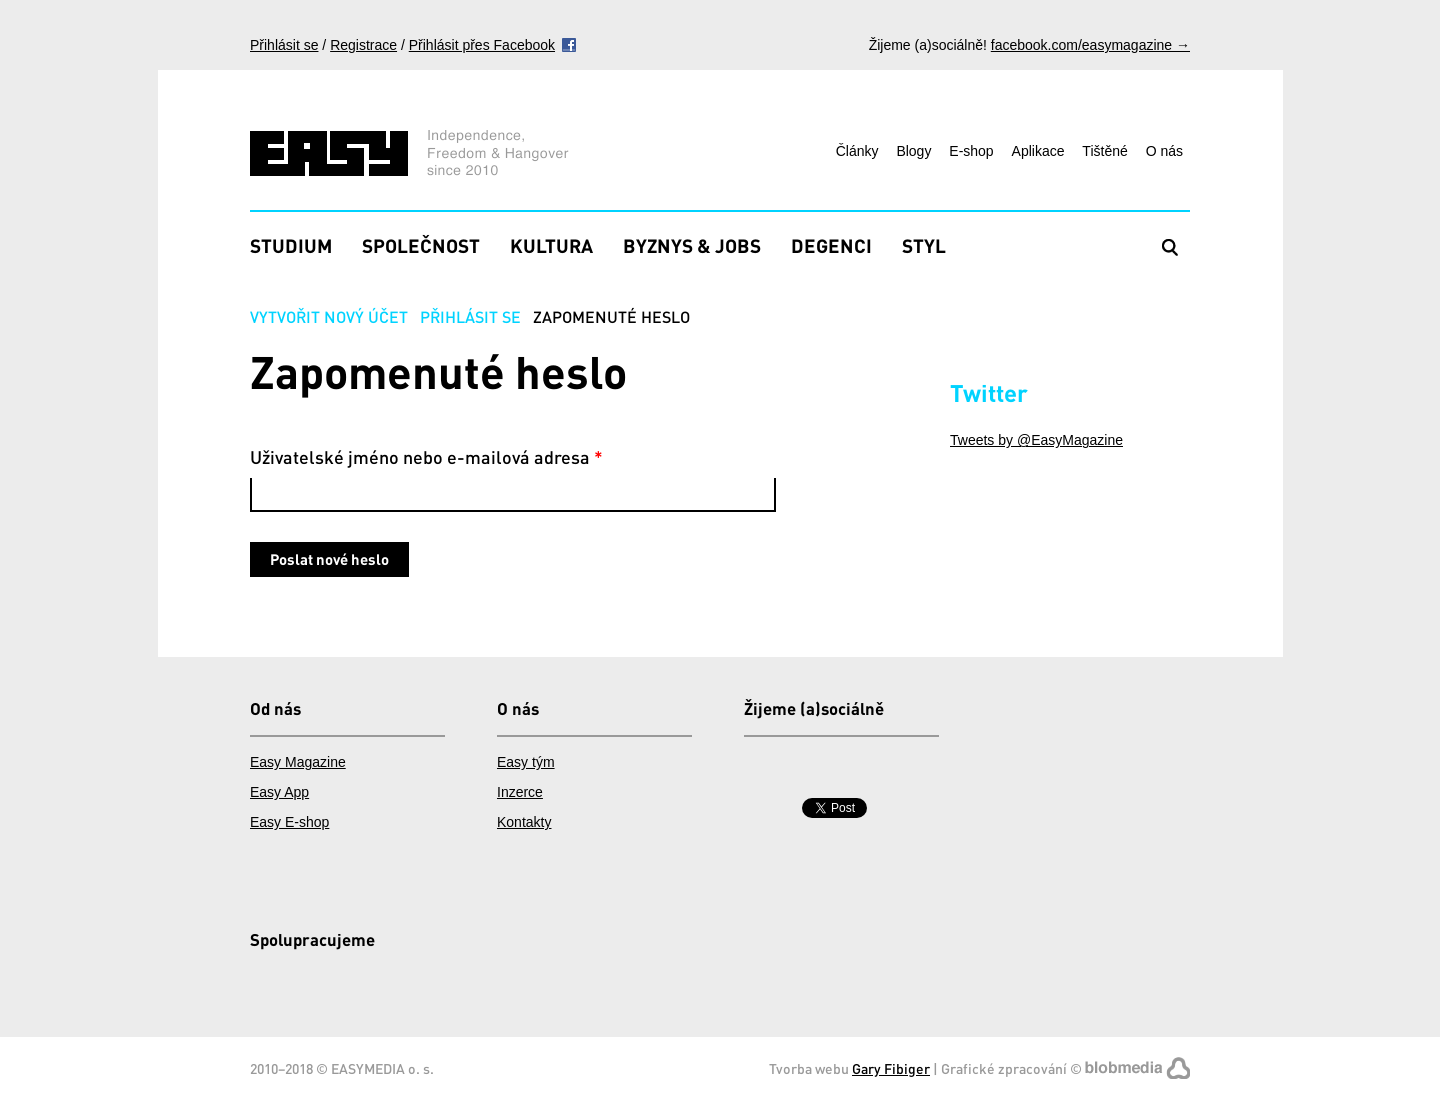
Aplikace (1038, 151)
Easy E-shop (289, 822)
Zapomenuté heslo (611, 317)
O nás (1164, 151)
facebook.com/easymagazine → (1090, 45)
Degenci (831, 245)
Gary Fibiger (891, 1068)
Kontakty (524, 822)
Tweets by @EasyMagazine (1036, 440)
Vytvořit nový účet (329, 317)
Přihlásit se (284, 45)
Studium (291, 245)
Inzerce (520, 792)
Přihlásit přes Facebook (482, 45)
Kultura (551, 245)
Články (857, 151)
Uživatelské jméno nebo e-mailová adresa (426, 457)
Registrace (363, 45)
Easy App (279, 792)
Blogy (913, 151)
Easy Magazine (298, 762)
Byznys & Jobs (692, 245)
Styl (924, 245)
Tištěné (1104, 151)
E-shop (971, 151)
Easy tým (526, 762)
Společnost (421, 245)
